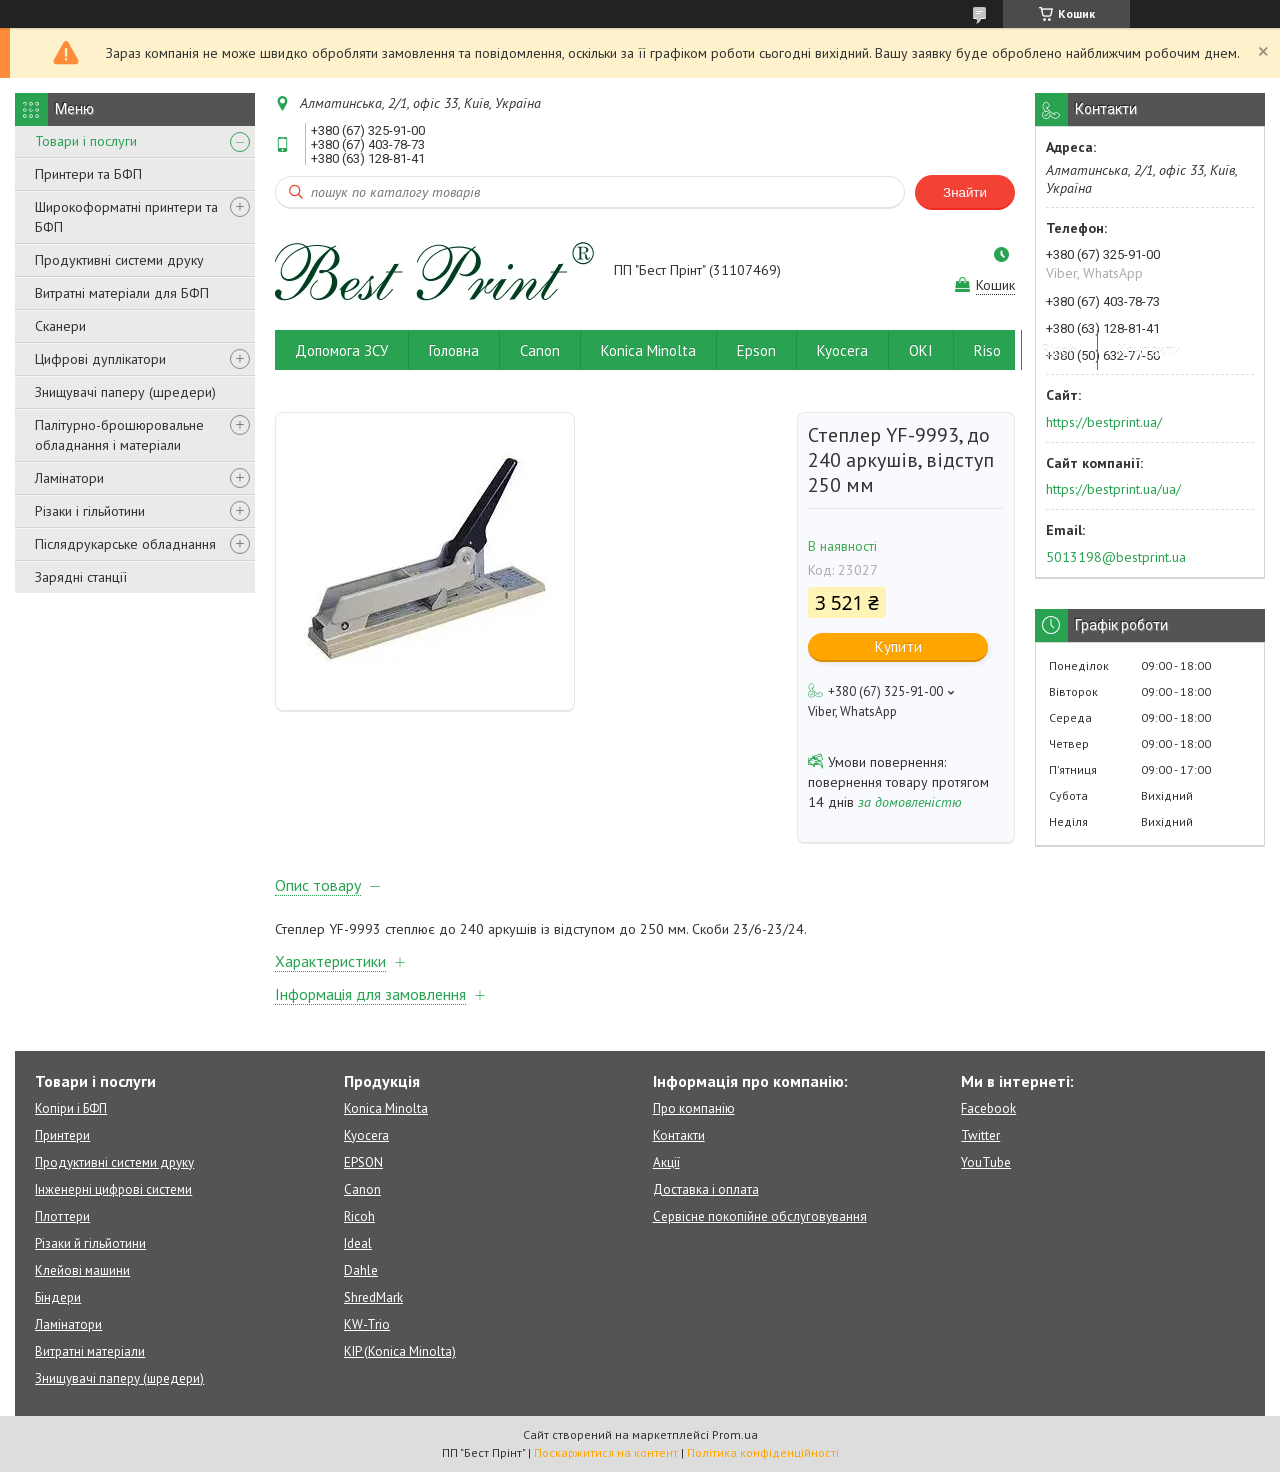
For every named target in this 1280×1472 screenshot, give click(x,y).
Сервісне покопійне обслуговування (760, 1216)
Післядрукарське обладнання (125, 544)
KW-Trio (367, 1324)
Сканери (60, 326)
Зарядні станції (81, 577)
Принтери (62, 1135)
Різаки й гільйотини (90, 1243)
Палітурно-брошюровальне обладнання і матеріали (119, 435)
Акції (666, 1162)
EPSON (363, 1162)
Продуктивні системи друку (119, 260)
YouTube (986, 1162)
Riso (987, 350)
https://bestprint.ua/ (1104, 422)
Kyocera (842, 350)
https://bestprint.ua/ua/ (1113, 489)
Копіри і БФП (71, 1108)
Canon (540, 350)
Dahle (361, 1270)
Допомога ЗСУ (341, 350)
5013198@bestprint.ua (1116, 557)
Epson (756, 350)
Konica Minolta (648, 350)
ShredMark (373, 1297)
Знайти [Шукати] (965, 192)
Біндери (58, 1297)
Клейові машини (82, 1270)
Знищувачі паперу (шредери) (125, 392)
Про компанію (694, 1108)
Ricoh (1059, 350)
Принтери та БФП (88, 174)
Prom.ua (735, 1434)
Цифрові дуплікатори (100, 359)
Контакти (1149, 350)
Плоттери (62, 1216)
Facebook (988, 1108)
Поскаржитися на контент (606, 1452)
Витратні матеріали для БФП (122, 293)
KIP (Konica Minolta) (400, 1351)
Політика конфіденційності (763, 1452)
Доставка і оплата (706, 1189)
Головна (454, 350)
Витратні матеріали (90, 1351)
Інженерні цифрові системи (113, 1189)
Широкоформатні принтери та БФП (126, 217)
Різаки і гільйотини (90, 511)
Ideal (358, 1243)
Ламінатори (69, 478)
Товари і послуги (86, 141)
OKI (921, 350)
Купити (898, 646)
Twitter (980, 1135)
